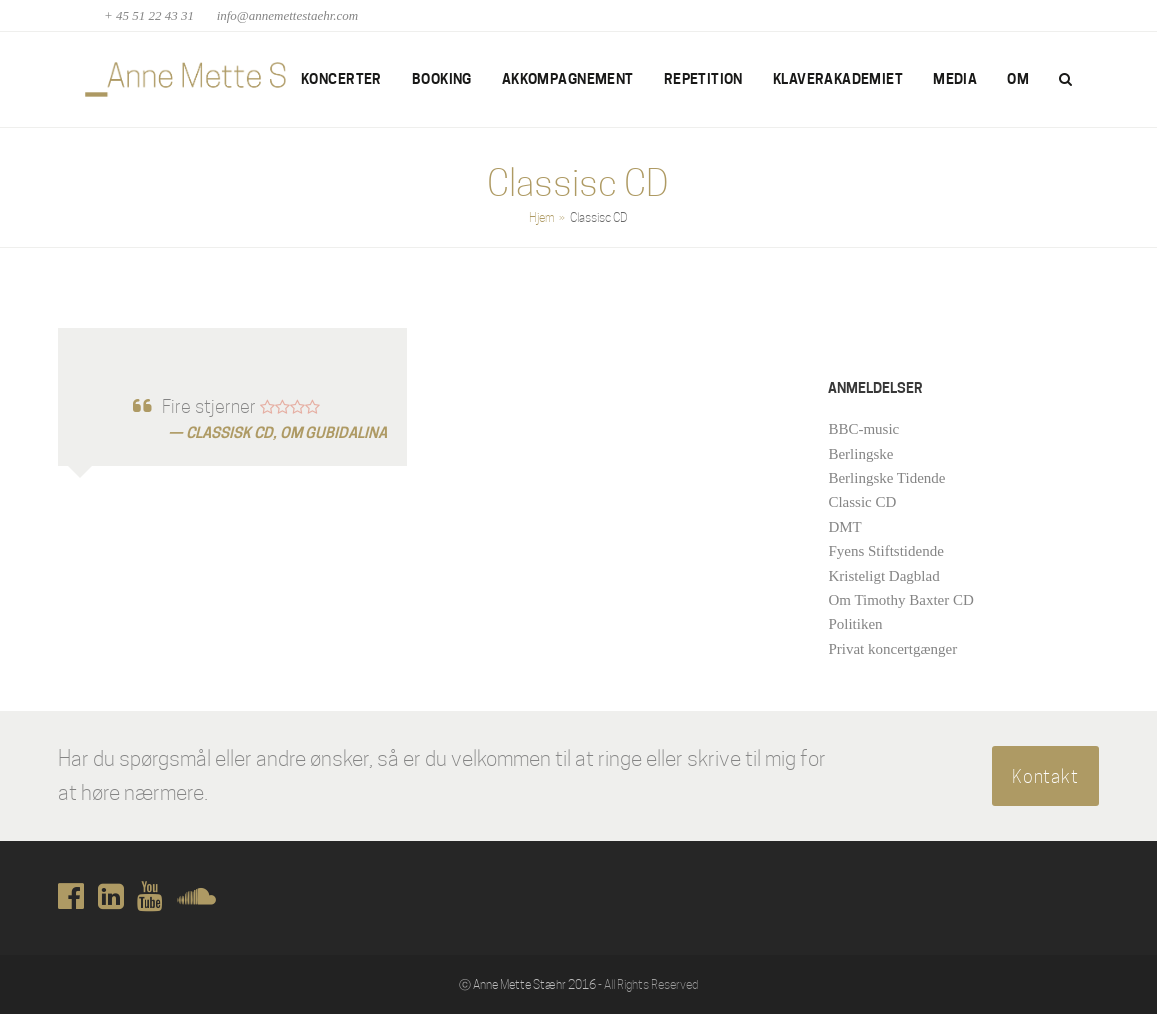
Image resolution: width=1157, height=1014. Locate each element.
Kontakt (1045, 776)
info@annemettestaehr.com (288, 15)
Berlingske (860, 454)
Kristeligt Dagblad (883, 576)
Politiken (855, 624)
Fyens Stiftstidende (885, 551)
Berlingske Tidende (886, 478)
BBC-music (863, 429)
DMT (844, 527)
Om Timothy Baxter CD (900, 600)
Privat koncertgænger (892, 649)
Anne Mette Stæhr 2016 (534, 984)
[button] (1065, 80)
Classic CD (862, 502)
